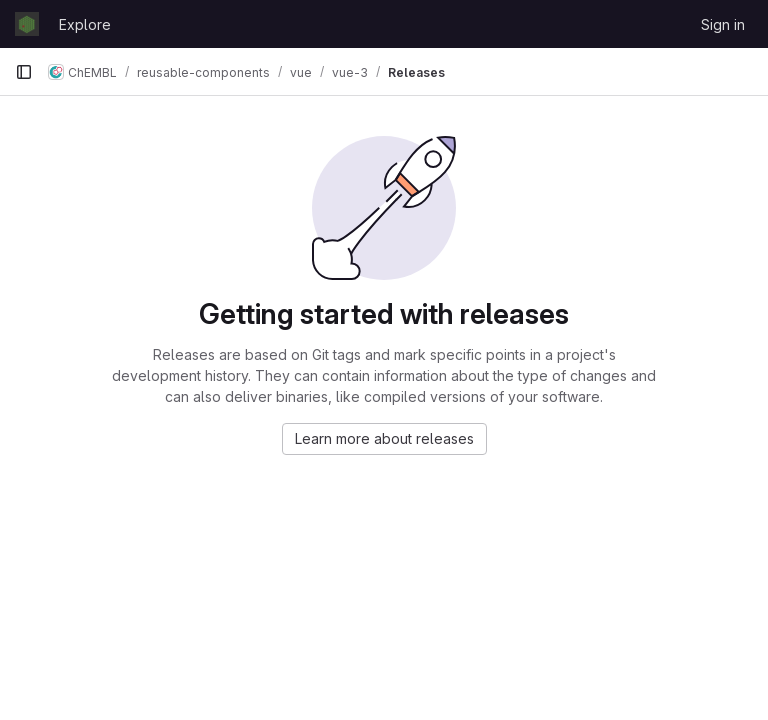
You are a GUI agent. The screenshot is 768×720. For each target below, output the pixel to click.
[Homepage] (27, 24)
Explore (85, 24)
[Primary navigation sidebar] (24, 72)
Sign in (723, 24)
